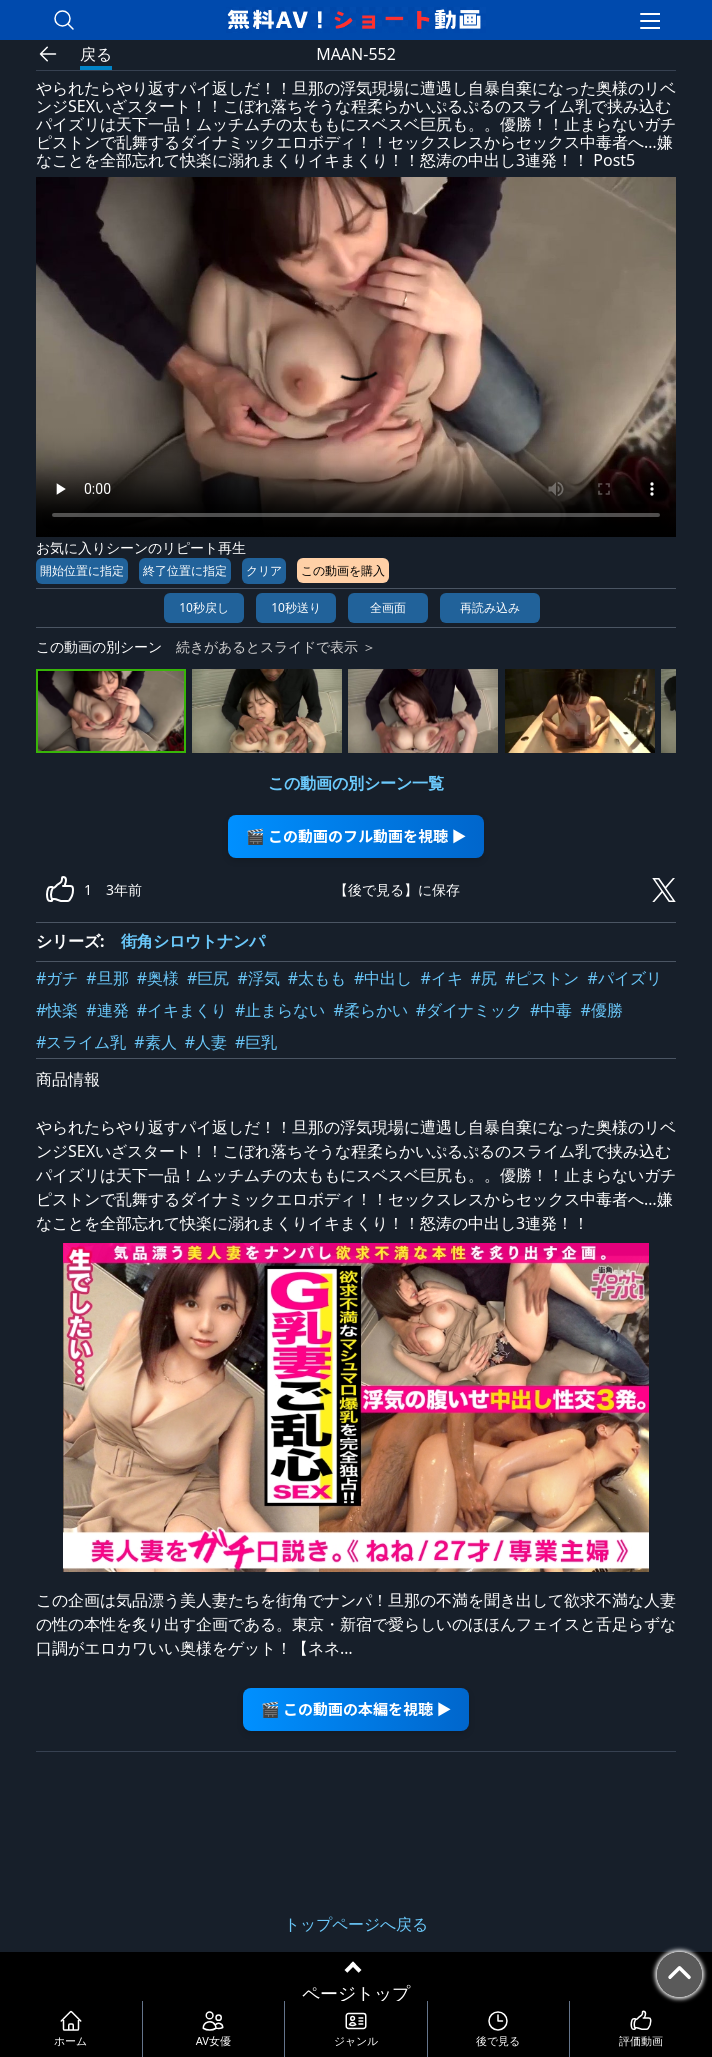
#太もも (317, 978)
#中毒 (551, 1010)
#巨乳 (256, 1042)
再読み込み (490, 607)
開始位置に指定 (82, 570)
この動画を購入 (343, 570)
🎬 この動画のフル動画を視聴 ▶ (356, 835)
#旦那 (107, 978)
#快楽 (57, 1010)
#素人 (155, 1042)
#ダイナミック (469, 1010)
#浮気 (258, 978)
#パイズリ (624, 978)
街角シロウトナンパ (193, 941)
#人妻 (206, 1042)
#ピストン (542, 978)
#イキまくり (182, 1010)
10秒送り (296, 607)
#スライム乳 (81, 1042)
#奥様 (158, 978)
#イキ (441, 978)
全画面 (388, 607)
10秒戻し (204, 607)
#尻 (484, 978)
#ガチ (57, 978)
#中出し (383, 978)
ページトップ (356, 1993)
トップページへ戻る (356, 1924)
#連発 (107, 1010)
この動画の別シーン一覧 (356, 783)
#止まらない (280, 1010)
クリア (264, 570)
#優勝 (601, 1010)
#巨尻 (208, 978)
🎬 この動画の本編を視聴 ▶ (356, 1708)
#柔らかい (370, 1010)
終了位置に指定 (185, 570)
